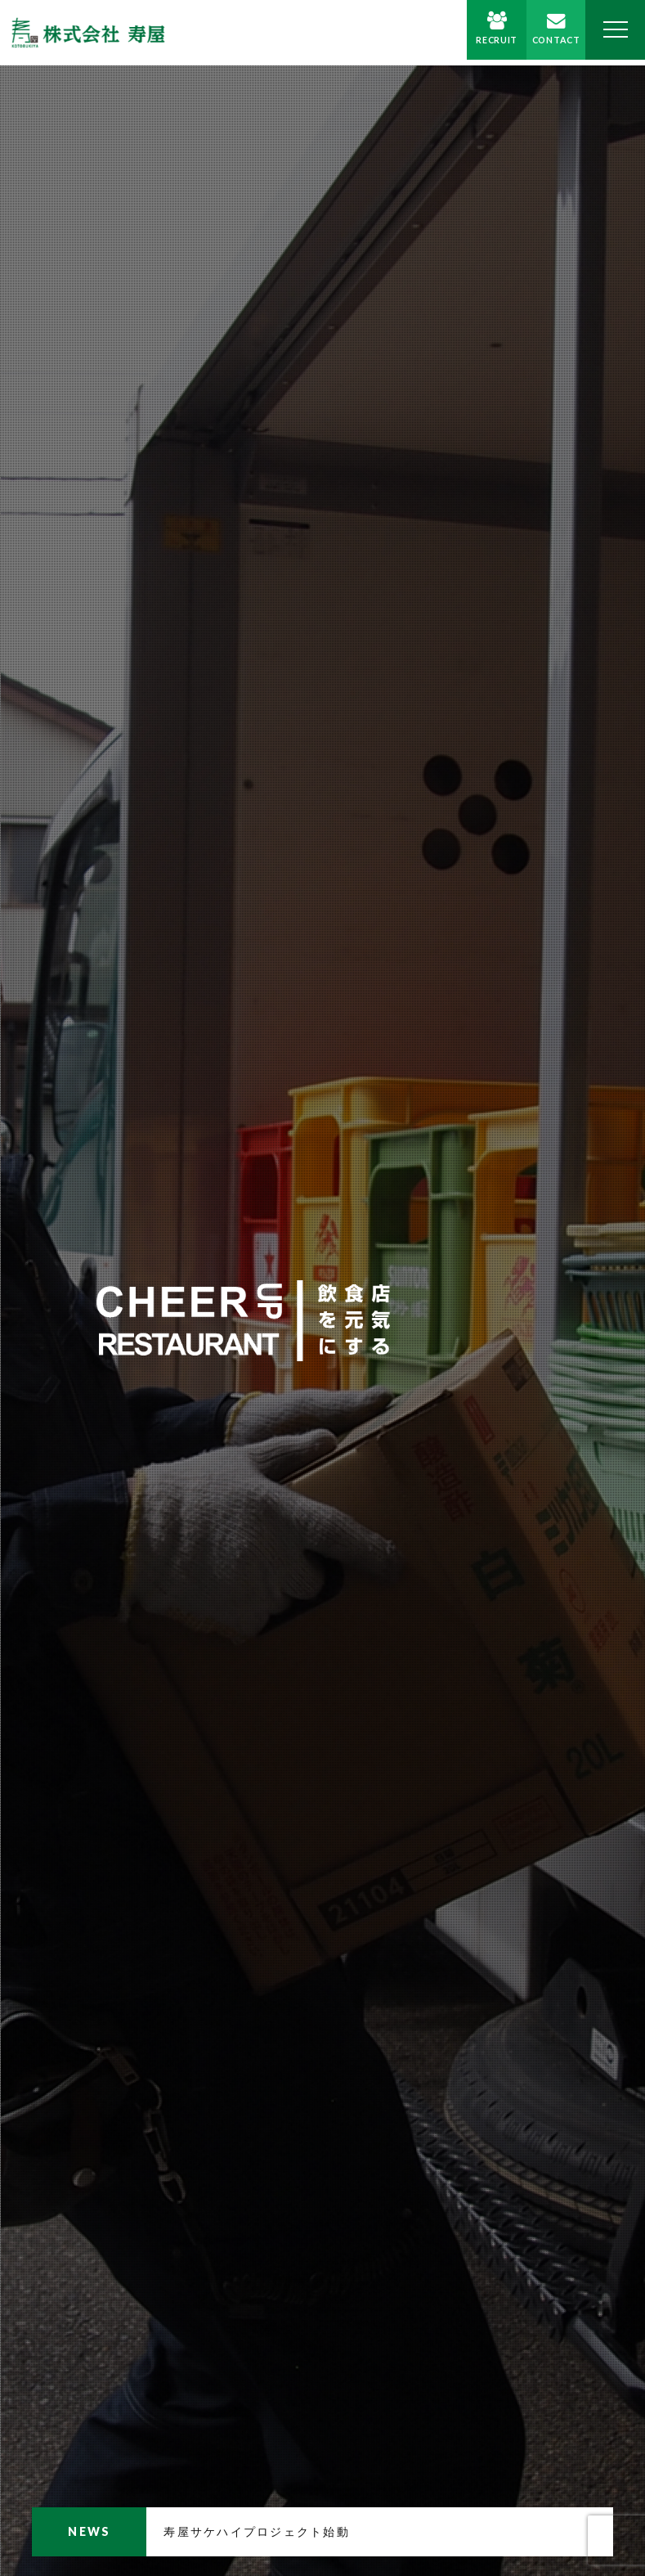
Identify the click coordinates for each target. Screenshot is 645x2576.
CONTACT (547, 44)
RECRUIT (481, 44)
